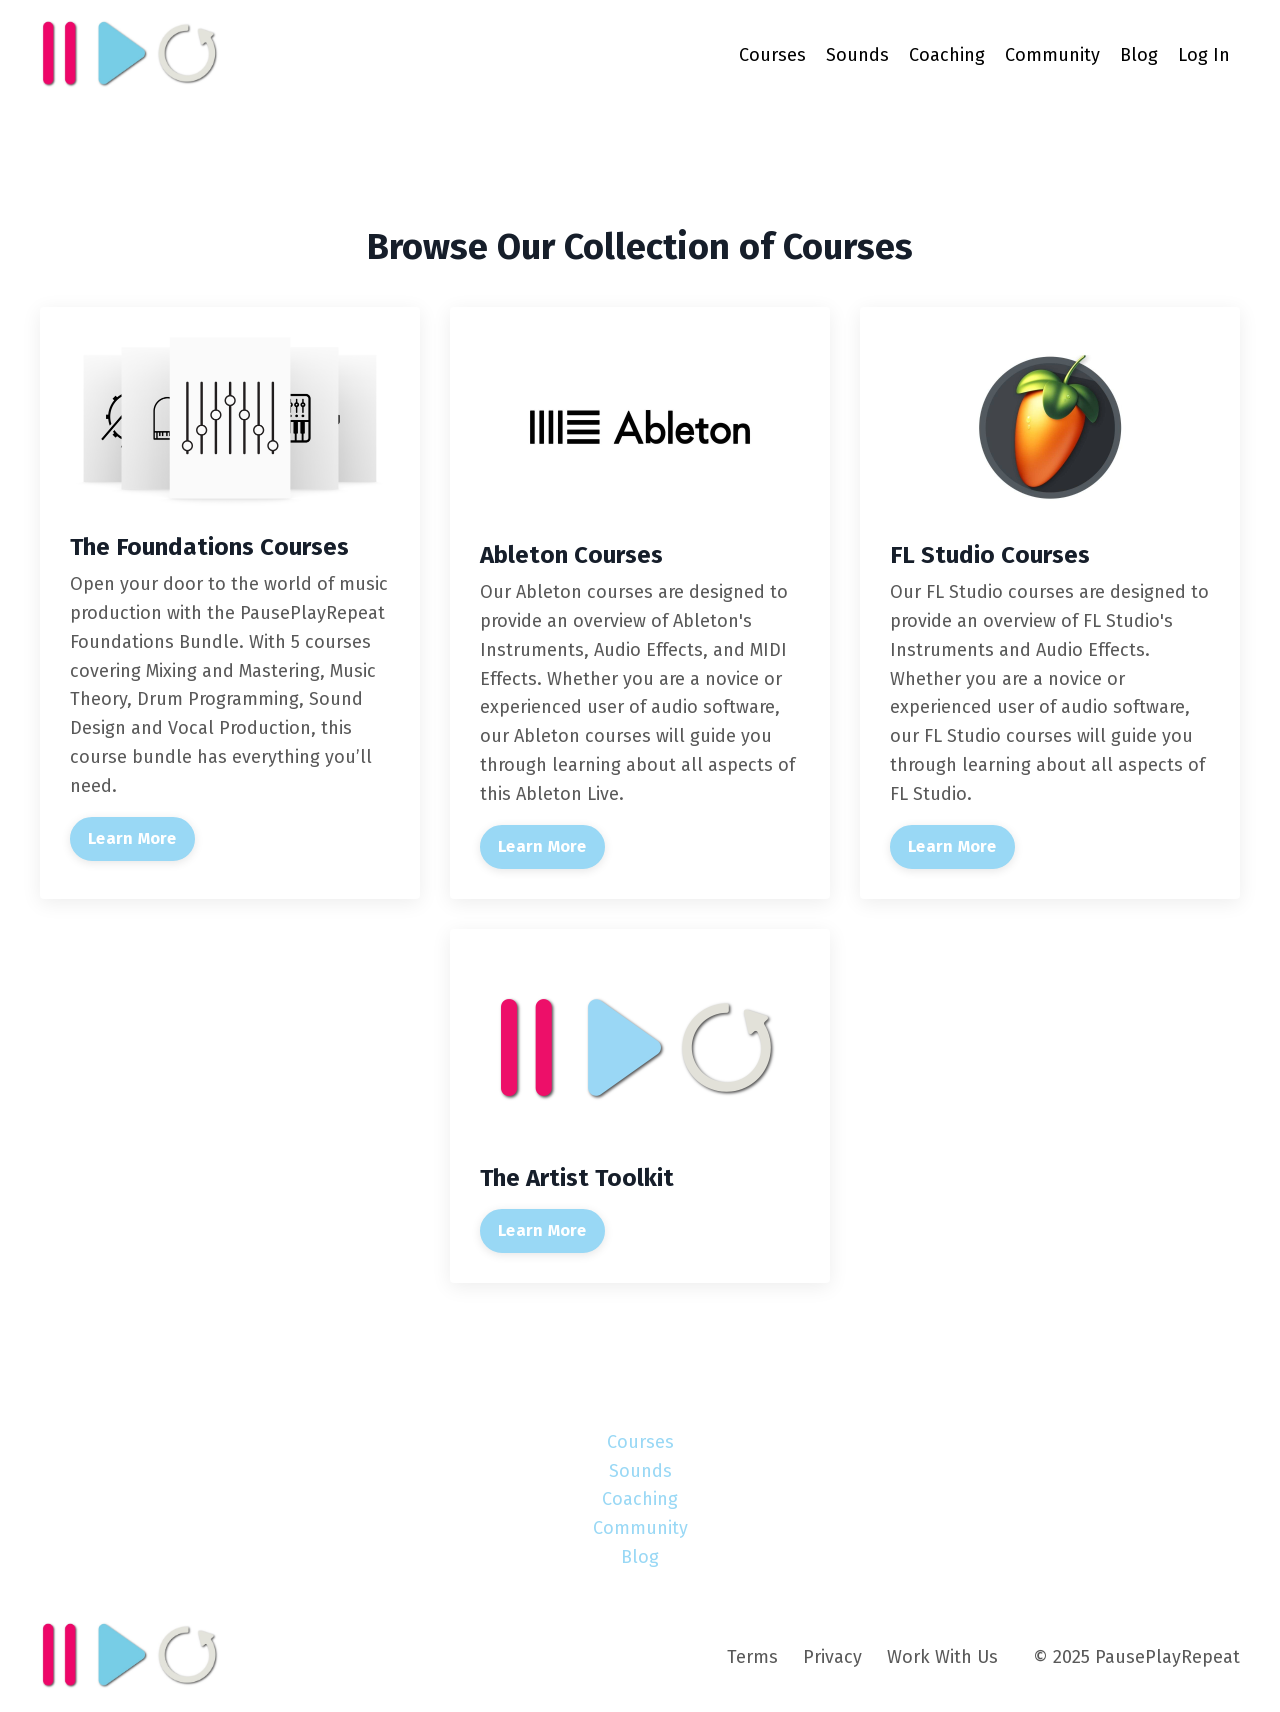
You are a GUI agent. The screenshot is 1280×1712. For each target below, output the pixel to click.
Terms (752, 1657)
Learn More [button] (132, 838)
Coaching (947, 55)
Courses (772, 55)
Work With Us (942, 1657)
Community (1052, 55)
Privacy (832, 1657)
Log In (1204, 55)
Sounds (857, 55)
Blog (1139, 55)
